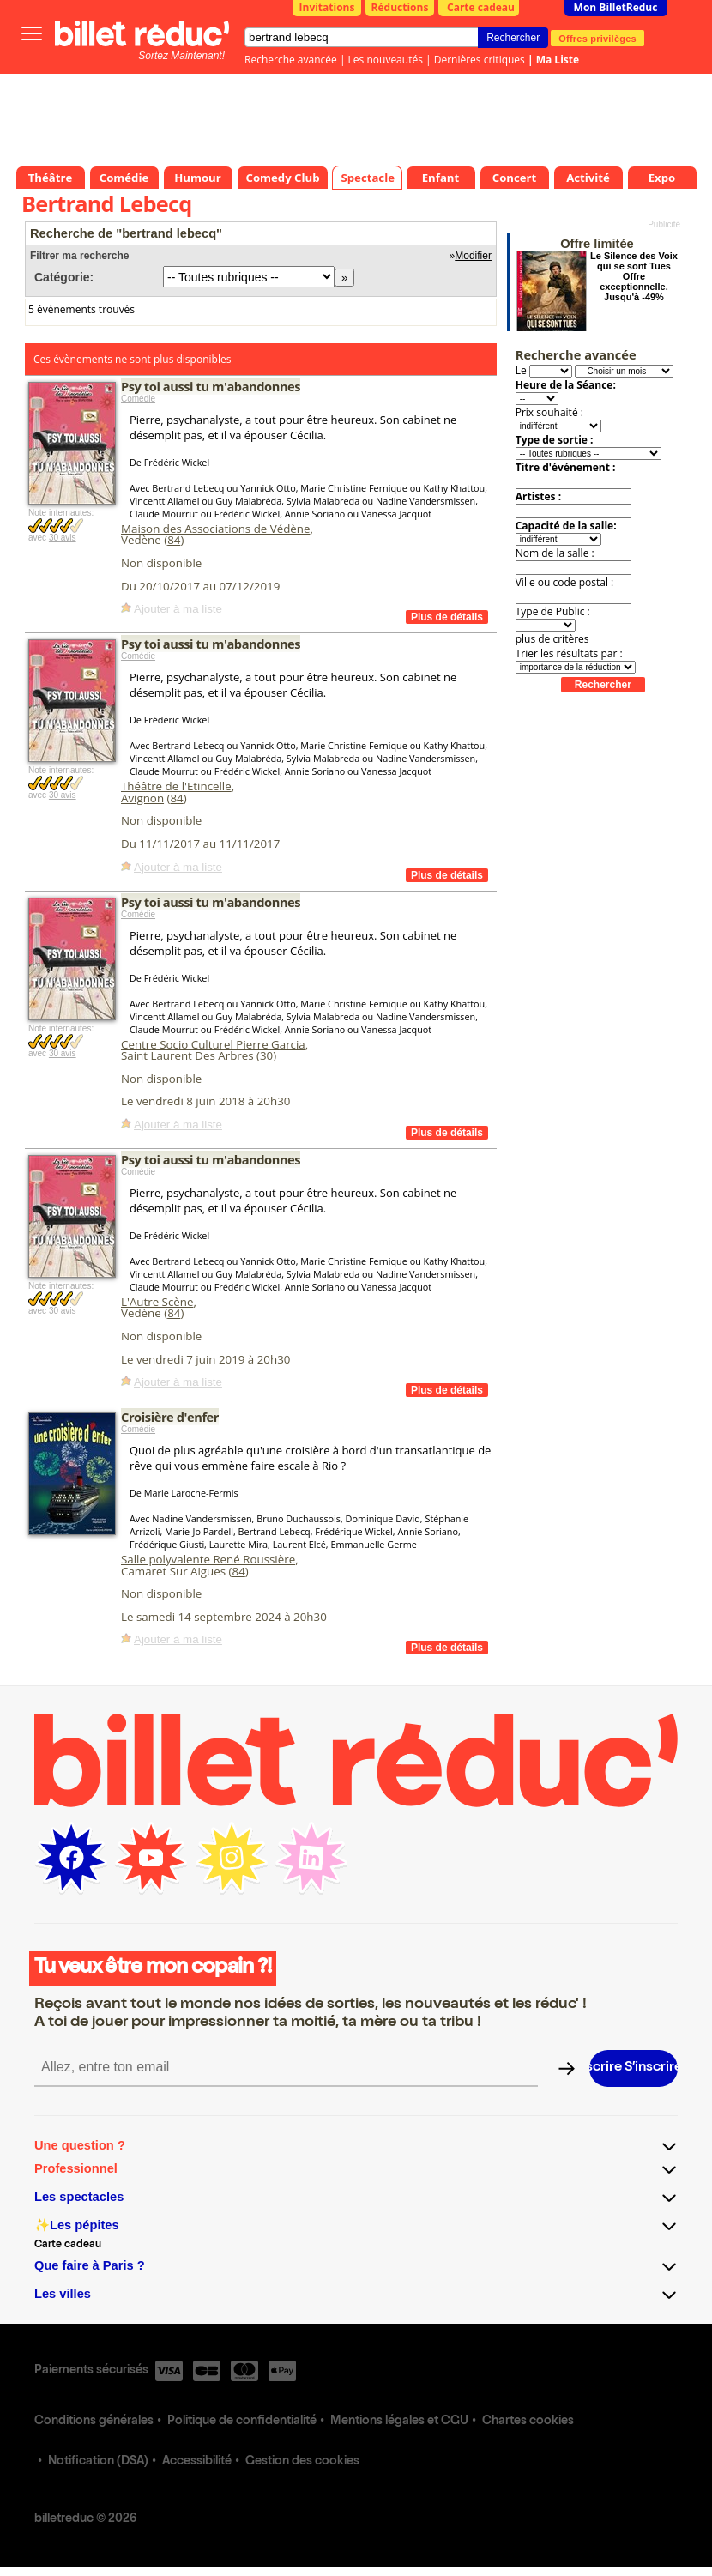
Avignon (142, 798)
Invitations (327, 7)
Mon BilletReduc (616, 7)
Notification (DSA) (98, 2462)
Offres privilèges (597, 38)
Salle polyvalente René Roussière (208, 1559)
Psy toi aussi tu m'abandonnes (210, 386)
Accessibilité (197, 2462)
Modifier (473, 256)
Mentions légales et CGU (399, 2422)
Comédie (138, 398)
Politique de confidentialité (242, 2422)
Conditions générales (94, 2422)
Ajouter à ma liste (178, 608)
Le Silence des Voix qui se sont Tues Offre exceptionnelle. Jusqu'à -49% (634, 276)
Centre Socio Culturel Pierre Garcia (213, 1044)
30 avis (62, 537)
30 (266, 1055)
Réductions (400, 7)
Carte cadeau (481, 7)
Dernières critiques (479, 59)
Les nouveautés (385, 59)
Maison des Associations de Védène (215, 528)
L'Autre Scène (157, 1301)
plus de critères (552, 639)
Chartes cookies (528, 2422)
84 (173, 539)
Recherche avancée (290, 59)
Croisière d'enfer (170, 1416)
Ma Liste (557, 59)
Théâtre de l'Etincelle (176, 786)
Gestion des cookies (302, 2462)
